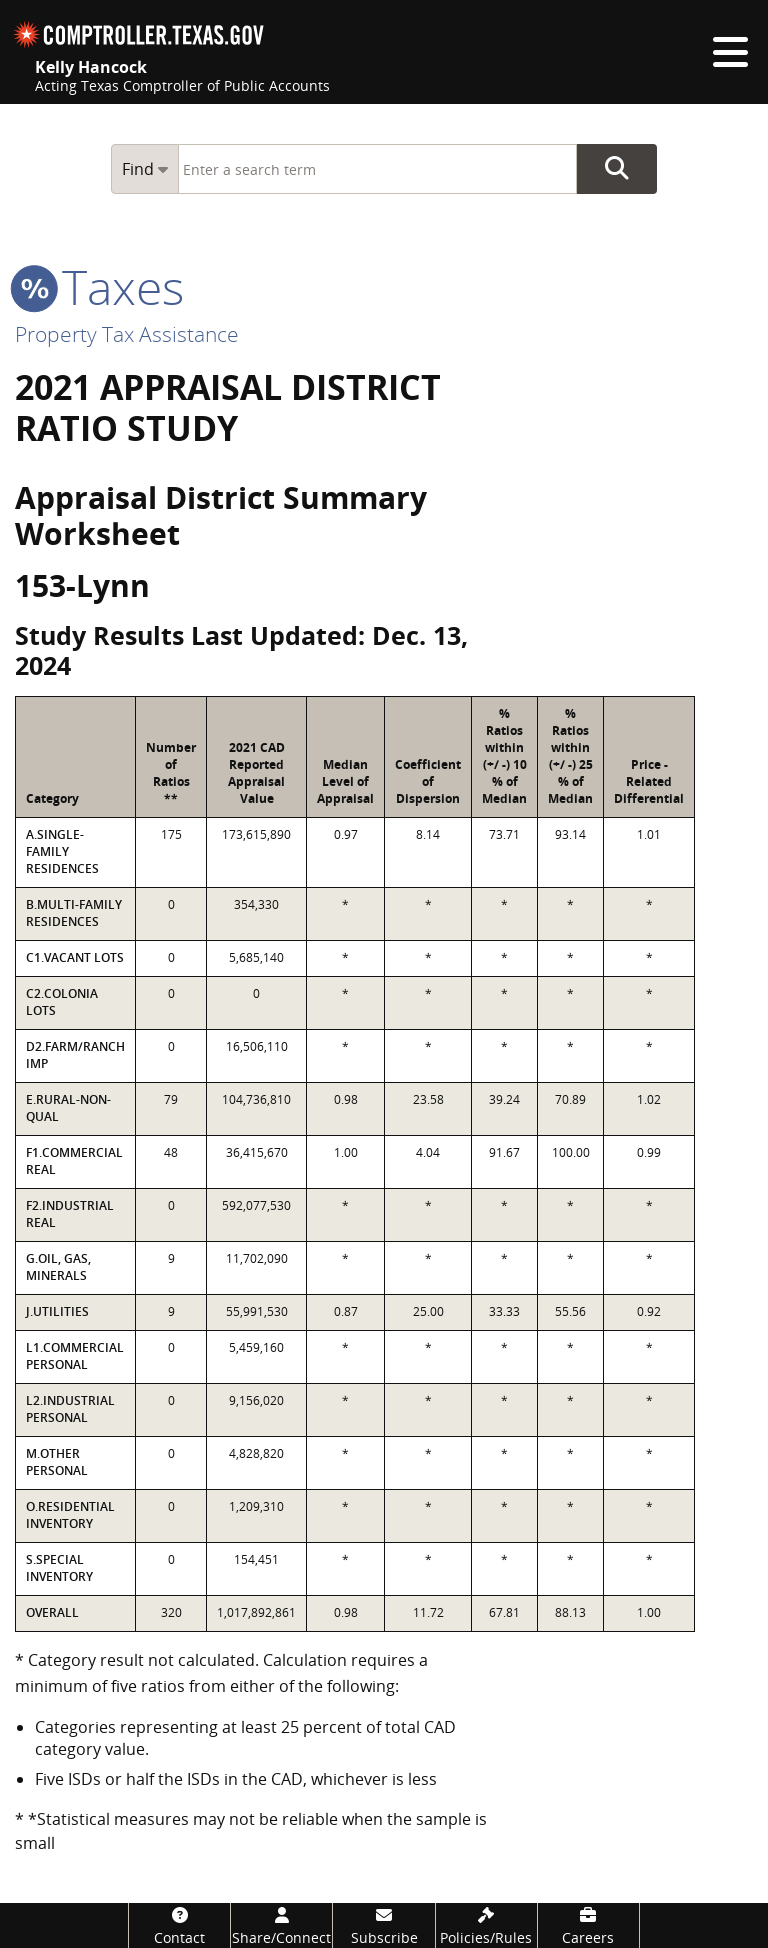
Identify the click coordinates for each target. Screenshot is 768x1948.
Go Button (617, 169)
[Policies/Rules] (486, 1925)
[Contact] (179, 1925)
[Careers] (588, 1925)
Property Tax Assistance (127, 334)
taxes (99, 286)
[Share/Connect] (281, 1925)
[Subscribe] (383, 1925)
